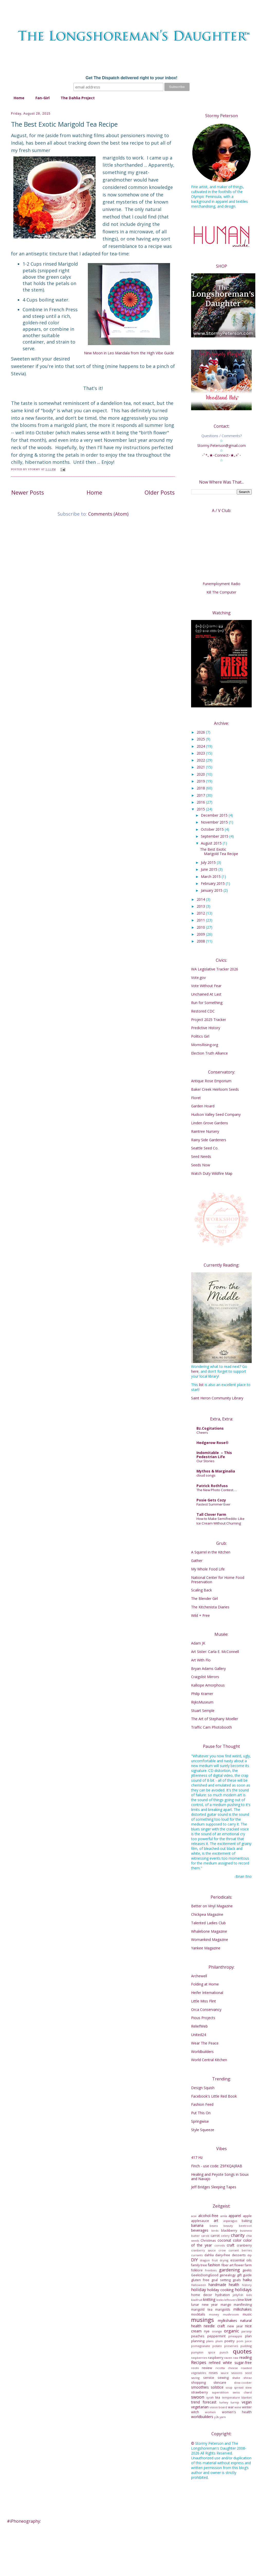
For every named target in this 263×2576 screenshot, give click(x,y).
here (195, 1371)
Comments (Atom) (108, 514)
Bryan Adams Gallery (208, 1668)
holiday (198, 2289)
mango (226, 2304)
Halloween (198, 2285)
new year (235, 2326)
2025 (201, 739)
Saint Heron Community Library (217, 1398)
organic (231, 2331)
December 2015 (215, 815)
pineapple (235, 2336)
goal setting (220, 2280)
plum (219, 2341)
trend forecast (204, 2402)
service (208, 2377)
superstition (220, 2392)
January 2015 (212, 890)
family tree (199, 2265)
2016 (201, 802)
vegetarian (200, 2406)
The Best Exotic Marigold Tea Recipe (64, 124)
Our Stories (205, 1461)
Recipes (198, 2362)
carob (205, 2236)
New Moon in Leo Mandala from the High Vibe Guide (129, 352)
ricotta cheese (226, 2368)
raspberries (199, 2358)
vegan (247, 2402)
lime (241, 2300)
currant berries (240, 2250)
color (237, 2240)
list (201, 1384)
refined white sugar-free (230, 2362)
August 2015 (212, 843)
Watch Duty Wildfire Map (211, 1173)
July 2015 (209, 862)
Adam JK (198, 1643)
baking (247, 2221)
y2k (216, 2417)
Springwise (200, 2121)
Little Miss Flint (203, 2001)
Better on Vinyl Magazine (212, 1905)
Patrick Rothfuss (212, 1485)
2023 (201, 753)
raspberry (215, 2358)
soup (229, 2387)
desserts (239, 2255)
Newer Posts (27, 492)
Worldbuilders (202, 2051)
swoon (197, 2397)
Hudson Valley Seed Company (216, 1114)
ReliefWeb (199, 2026)
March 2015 (211, 876)
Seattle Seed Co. (204, 1148)
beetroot (245, 2226)
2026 (201, 732)
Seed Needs (201, 1156)
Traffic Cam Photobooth (211, 1727)
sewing (223, 2377)
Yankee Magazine (205, 1948)
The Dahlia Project (78, 97)
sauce (225, 2373)
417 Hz (197, 2157)
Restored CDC (203, 1011)
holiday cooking (220, 2289)
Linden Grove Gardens (209, 1122)
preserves (231, 2346)
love (248, 2299)
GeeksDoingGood (204, 2275)
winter (247, 2407)
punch (224, 2352)
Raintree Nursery (205, 1131)
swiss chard (242, 2392)
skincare (219, 2382)
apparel (235, 2215)
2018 (201, 788)
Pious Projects (203, 2017)
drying (224, 2260)
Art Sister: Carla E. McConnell (215, 1651)
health (234, 2284)
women (210, 2412)
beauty (228, 2226)
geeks (247, 2270)
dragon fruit (209, 2260)
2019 (201, 781)
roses (213, 2373)
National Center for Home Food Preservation (217, 1579)
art (216, 2220)
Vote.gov (198, 977)
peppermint (216, 2336)
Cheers (202, 1432)
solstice (217, 2387)
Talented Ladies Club (208, 1922)
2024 (201, 746)
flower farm (243, 2265)
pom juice (244, 2341)
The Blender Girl (204, 1598)
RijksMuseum (202, 1702)
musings (202, 2320)
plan (248, 2336)
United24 (198, 2034)
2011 (201, 920)
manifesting (243, 2304)
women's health (237, 2412)
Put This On (201, 2112)
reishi (195, 2368)
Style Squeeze (202, 2129)
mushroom (231, 2314)
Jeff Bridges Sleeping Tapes (213, 2186)
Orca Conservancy (206, 2009)
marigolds (222, 2309)
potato (217, 2346)
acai (193, 2216)
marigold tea (201, 2309)
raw (235, 2358)
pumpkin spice (203, 2352)
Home (19, 97)
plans (209, 2341)
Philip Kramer (202, 1693)
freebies (211, 2270)
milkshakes (242, 2309)
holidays (243, 2289)
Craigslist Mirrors (205, 1676)
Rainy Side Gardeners (208, 1139)
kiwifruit (196, 2300)
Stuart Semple (202, 1710)
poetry (229, 2341)
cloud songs (205, 1475)
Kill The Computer (221, 592)
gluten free (200, 2280)
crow (222, 2250)
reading (245, 2357)
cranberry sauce (203, 2250)
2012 (201, 913)
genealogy (228, 2275)
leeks (219, 2300)
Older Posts (160, 492)
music (247, 2314)
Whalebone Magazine (209, 1931)
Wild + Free (200, 1615)
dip (249, 2255)
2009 (201, 934)
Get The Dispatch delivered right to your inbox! (131, 78)
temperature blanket (237, 2397)
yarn (223, 2417)
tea (217, 2397)
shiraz (247, 2378)
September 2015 (215, 836)
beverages (199, 2230)
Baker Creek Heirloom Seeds (215, 1089)
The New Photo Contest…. (216, 1490)
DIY (194, 2260)
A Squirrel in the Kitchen (210, 1552)
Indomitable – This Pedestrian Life (214, 1454)
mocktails (198, 2314)
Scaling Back (201, 1590)
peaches (197, 2336)
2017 (201, 795)
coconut (224, 2240)
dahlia (209, 2255)
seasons (236, 2373)
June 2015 (209, 869)
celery (225, 2236)
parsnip (246, 2331)
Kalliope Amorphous (208, 1685)
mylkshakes (227, 2320)
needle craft (214, 2325)
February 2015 (213, 883)
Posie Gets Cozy (211, 1500)
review (207, 2368)
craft (230, 2245)
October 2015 (213, 829)
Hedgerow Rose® (212, 1442)
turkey (223, 2402)
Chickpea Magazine (207, 1914)
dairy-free (222, 2255)
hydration (222, 2295)
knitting (209, 2299)
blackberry (229, 2230)
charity (238, 2235)
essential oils (241, 2260)
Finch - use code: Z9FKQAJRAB (216, 2165)
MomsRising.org (204, 1044)
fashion (214, 2264)
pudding (246, 2346)
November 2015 (215, 822)
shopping (198, 2382)
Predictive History (205, 1027)
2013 (201, 906)
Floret (196, 1097)
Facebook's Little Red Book (214, 2096)
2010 (201, 927)
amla (223, 2216)
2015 (201, 809)
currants (197, 2255)
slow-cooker (243, 2382)
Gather (196, 1560)
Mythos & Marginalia (215, 1471)
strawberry (199, 2392)
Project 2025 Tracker (208, 1019)
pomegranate (200, 2346)
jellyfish (238, 2295)
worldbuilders (202, 2416)
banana (197, 2225)
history (247, 2285)
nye (207, 2331)
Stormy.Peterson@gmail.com (221, 445)
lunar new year (204, 2304)
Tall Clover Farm (211, 1514)
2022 (201, 760)
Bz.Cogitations (210, 1428)
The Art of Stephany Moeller (214, 1718)
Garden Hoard (202, 1106)
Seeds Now (200, 1164)
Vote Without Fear (206, 985)
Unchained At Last (206, 994)
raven (228, 2358)
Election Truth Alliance (209, 1053)
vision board (218, 2407)
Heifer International (207, 1992)
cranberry (244, 2245)
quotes (242, 2351)
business (246, 2230)
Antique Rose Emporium (211, 1080)
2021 (201, 767)
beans (214, 2226)
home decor (201, 2295)
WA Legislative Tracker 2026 (214, 969)
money (214, 2314)
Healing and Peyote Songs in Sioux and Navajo (220, 2176)
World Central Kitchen (209, 2059)
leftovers (230, 2300)
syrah (210, 2397)
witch (195, 2412)
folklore (197, 2270)
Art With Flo (201, 1660)
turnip (235, 2402)
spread (238, 2387)
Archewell (199, 1975)
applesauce (200, 2221)
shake (236, 2378)
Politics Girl (200, 1036)
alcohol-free (208, 2215)
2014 (201, 899)
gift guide (244, 2275)
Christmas (208, 2240)
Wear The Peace (205, 2043)
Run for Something (206, 1002)
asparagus (230, 2221)
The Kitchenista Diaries (210, 1607)
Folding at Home (205, 1984)
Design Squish (202, 2087)
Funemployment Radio (221, 583)
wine (237, 2407)
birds (214, 2230)
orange (217, 2331)
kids (249, 2295)
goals (237, 2280)
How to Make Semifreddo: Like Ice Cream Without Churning (220, 1520)
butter (195, 2236)
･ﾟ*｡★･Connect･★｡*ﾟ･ (221, 455)
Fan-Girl (42, 97)
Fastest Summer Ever (213, 1504)
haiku (247, 2279)
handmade (217, 2284)
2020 (201, 774)
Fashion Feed (202, 2104)
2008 (201, 941)
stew (248, 2387)
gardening (229, 2270)
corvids (219, 2245)
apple (247, 2216)
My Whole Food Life (208, 1569)
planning (197, 2341)
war (231, 2407)
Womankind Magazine (209, 1939)
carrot (215, 2235)
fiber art (227, 2265)
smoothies (200, 2387)
